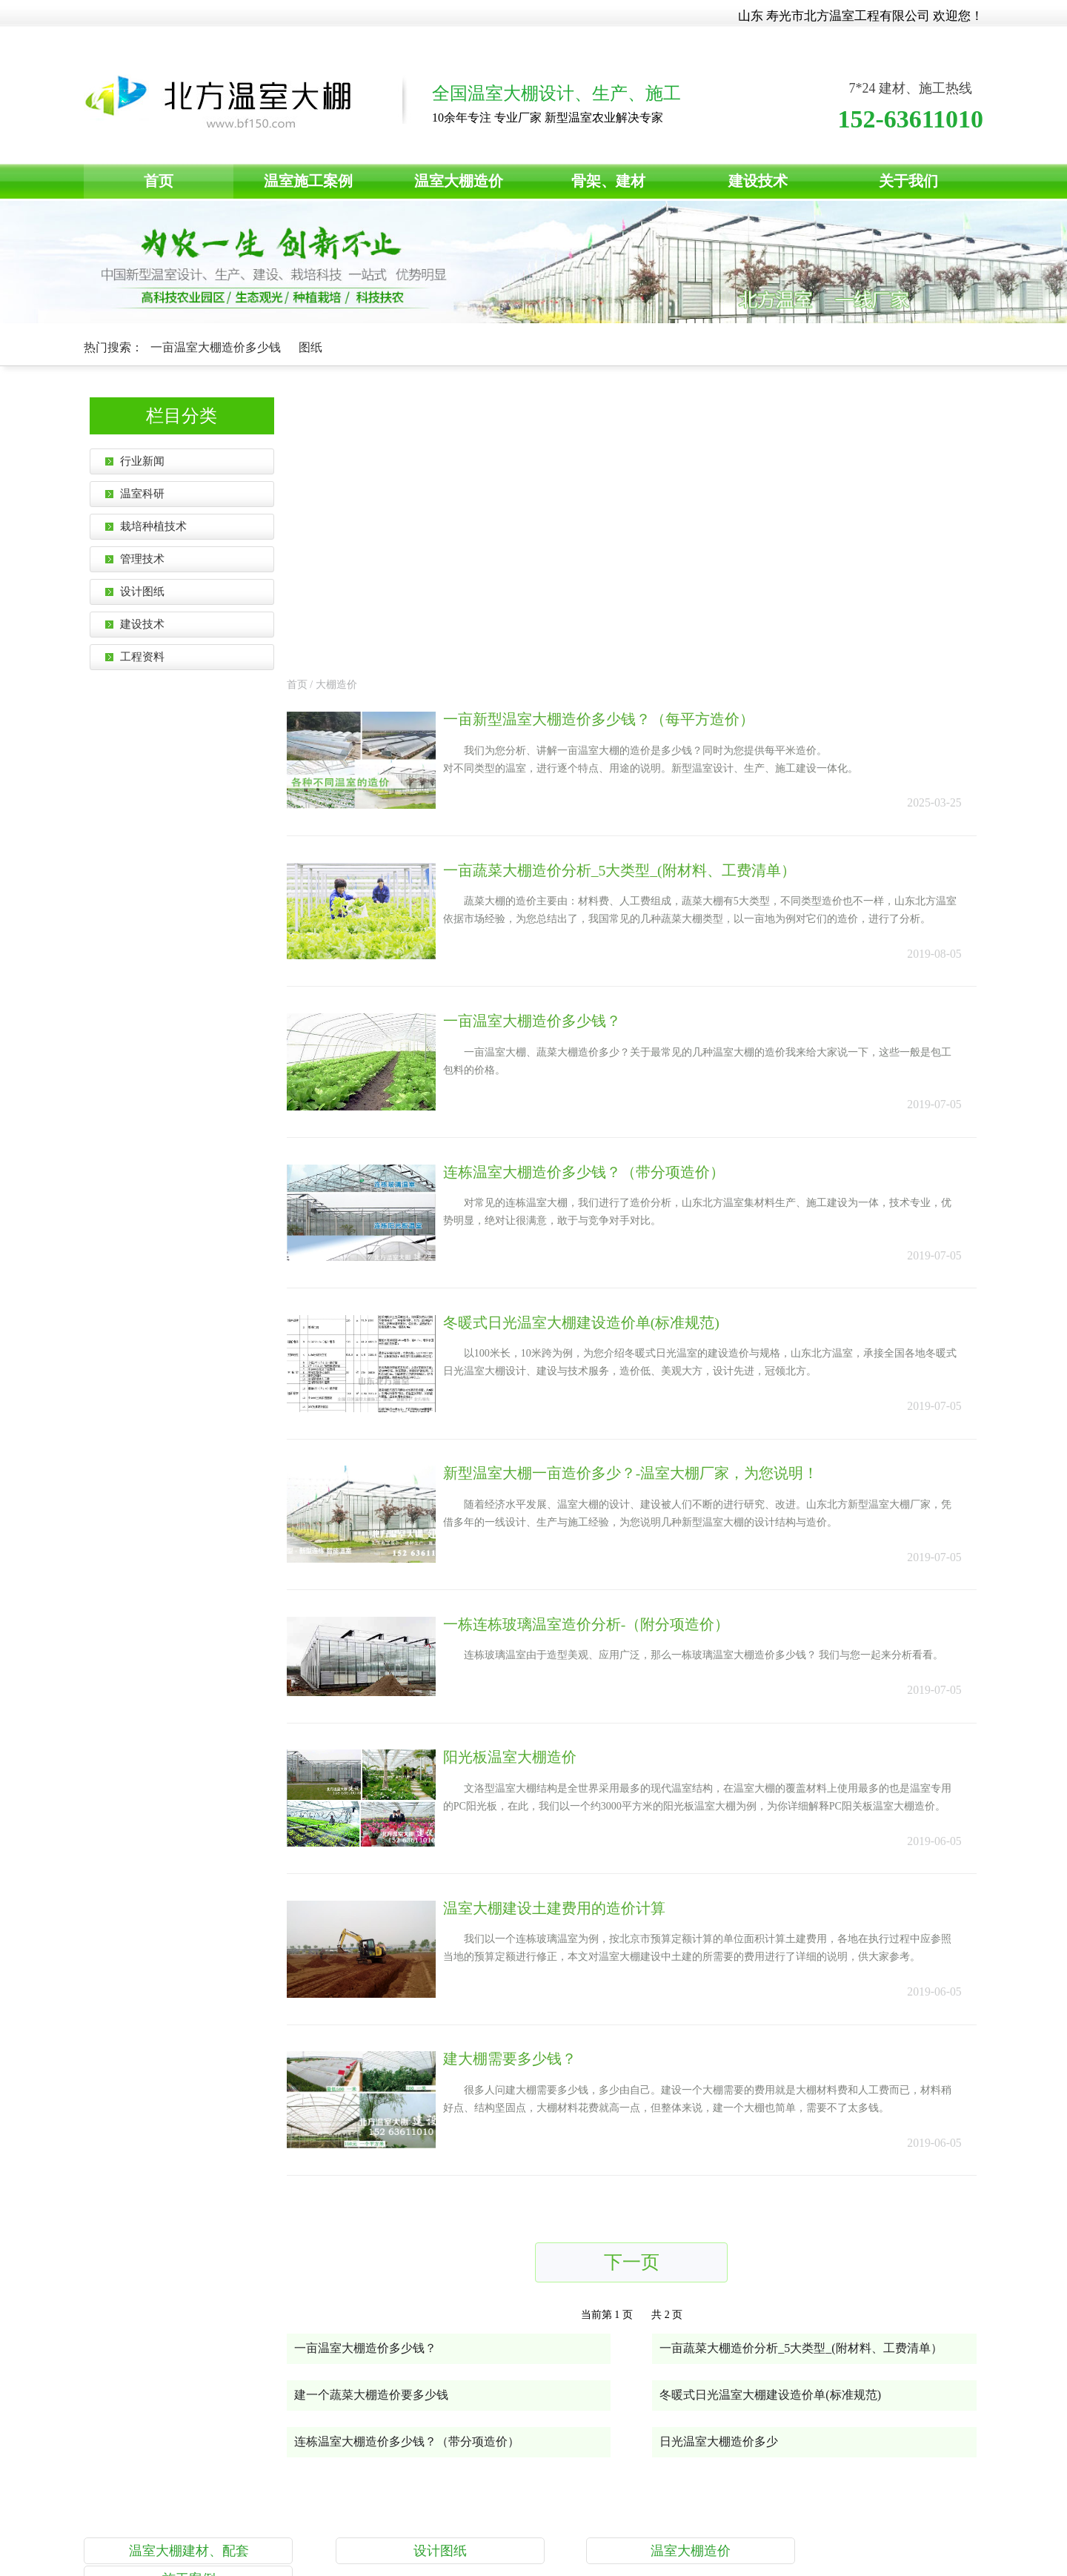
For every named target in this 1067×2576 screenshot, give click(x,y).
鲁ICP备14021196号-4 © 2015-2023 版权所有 (603, 2495)
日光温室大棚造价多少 (726, 2189)
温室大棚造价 (458, 181)
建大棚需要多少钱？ (529, 1801)
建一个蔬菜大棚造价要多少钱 (379, 2142)
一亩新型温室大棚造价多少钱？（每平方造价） (618, 438)
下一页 (639, 2009)
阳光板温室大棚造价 (529, 1494)
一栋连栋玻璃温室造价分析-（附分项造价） (606, 1358)
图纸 (310, 347)
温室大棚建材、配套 (179, 2298)
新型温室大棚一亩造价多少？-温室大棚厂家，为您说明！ (651, 1205)
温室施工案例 (308, 181)
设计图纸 (415, 2298)
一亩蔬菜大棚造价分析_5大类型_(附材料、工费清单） (640, 591)
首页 (158, 181)
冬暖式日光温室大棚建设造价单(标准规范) (601, 1051)
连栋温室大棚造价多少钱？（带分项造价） (604, 898)
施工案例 (887, 2298)
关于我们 (908, 181)
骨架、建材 (608, 181)
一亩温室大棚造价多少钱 (217, 347)
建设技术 (758, 181)
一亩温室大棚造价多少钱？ (552, 745)
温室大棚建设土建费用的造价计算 (574, 1647)
